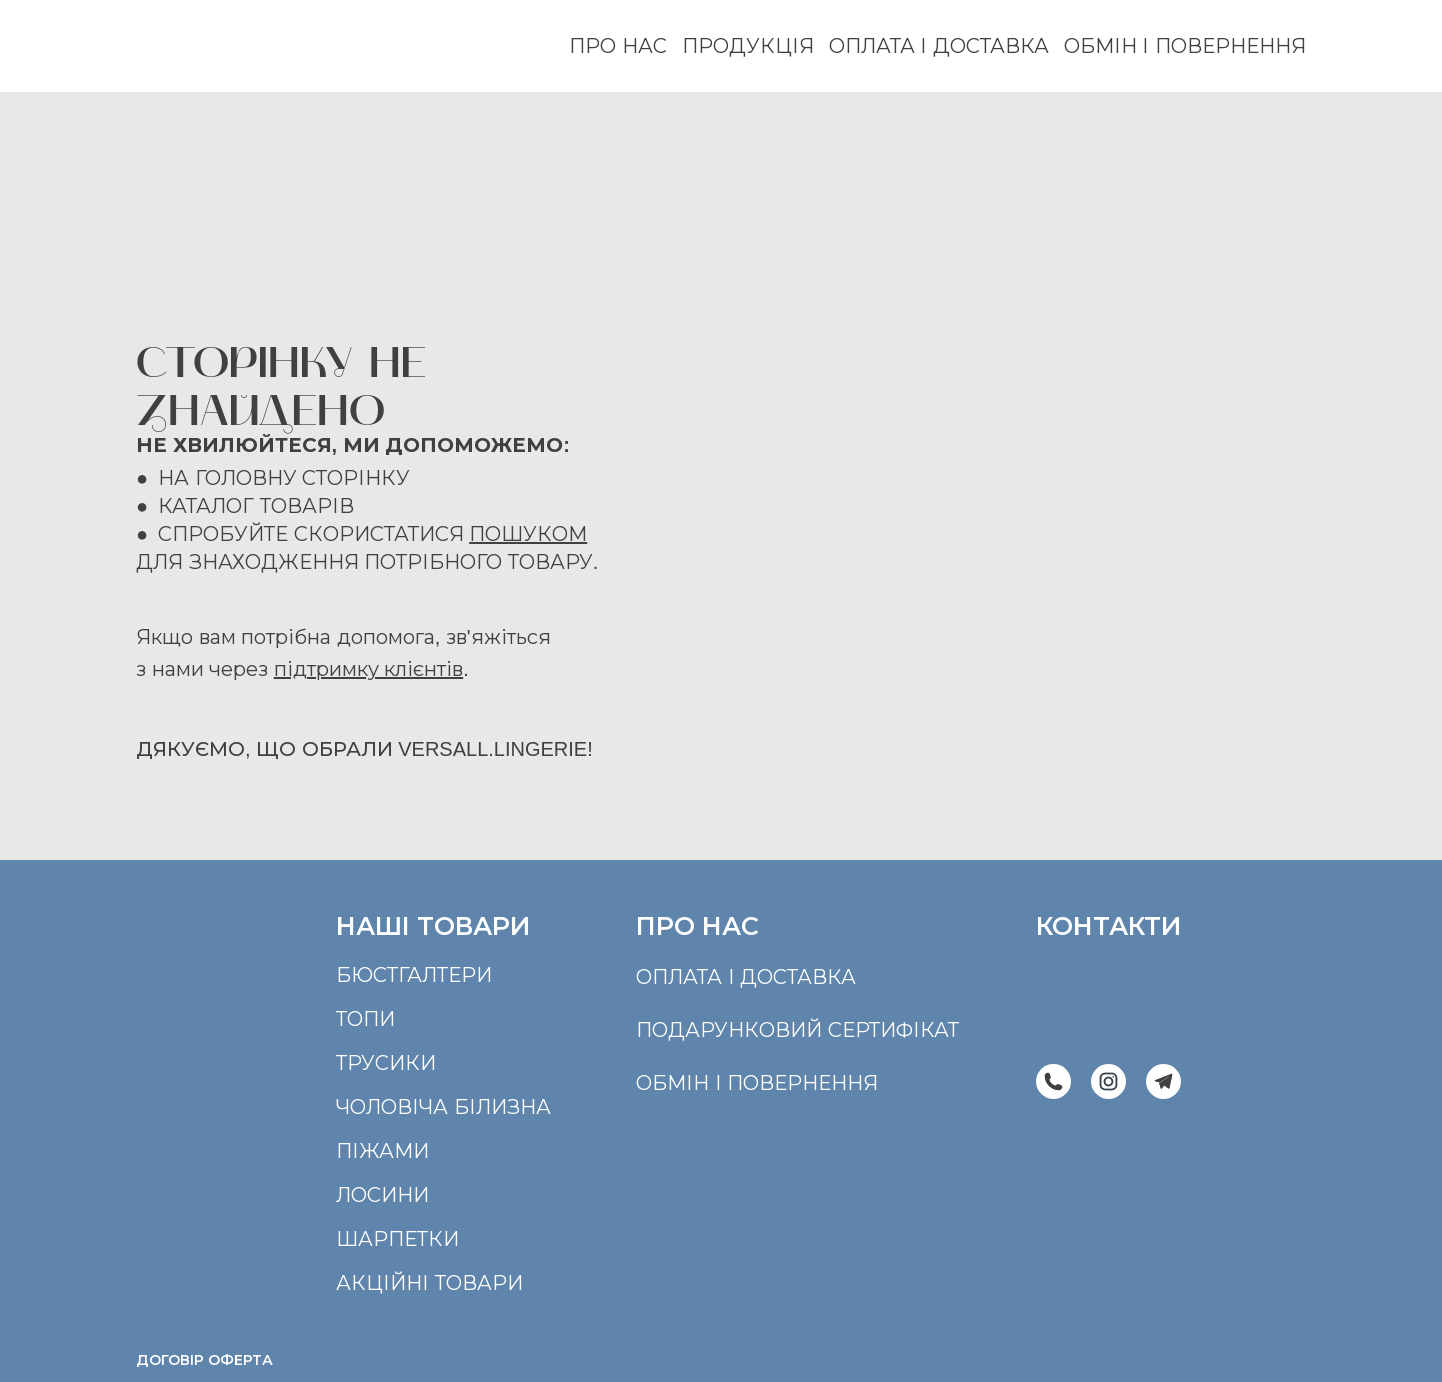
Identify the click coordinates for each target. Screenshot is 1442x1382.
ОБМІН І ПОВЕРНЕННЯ (1185, 46)
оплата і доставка (746, 977)
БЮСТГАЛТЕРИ (414, 975)
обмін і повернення (757, 1083)
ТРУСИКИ (386, 1063)
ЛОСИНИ (382, 1195)
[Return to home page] (213, 46)
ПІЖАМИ (382, 1151)
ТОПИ (365, 1019)
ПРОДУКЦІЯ (748, 46)
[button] (1053, 1081)
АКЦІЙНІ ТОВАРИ (429, 1283)
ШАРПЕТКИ (397, 1239)
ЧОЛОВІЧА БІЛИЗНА (443, 1107)
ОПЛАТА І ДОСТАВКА (939, 46)
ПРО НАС (618, 46)
